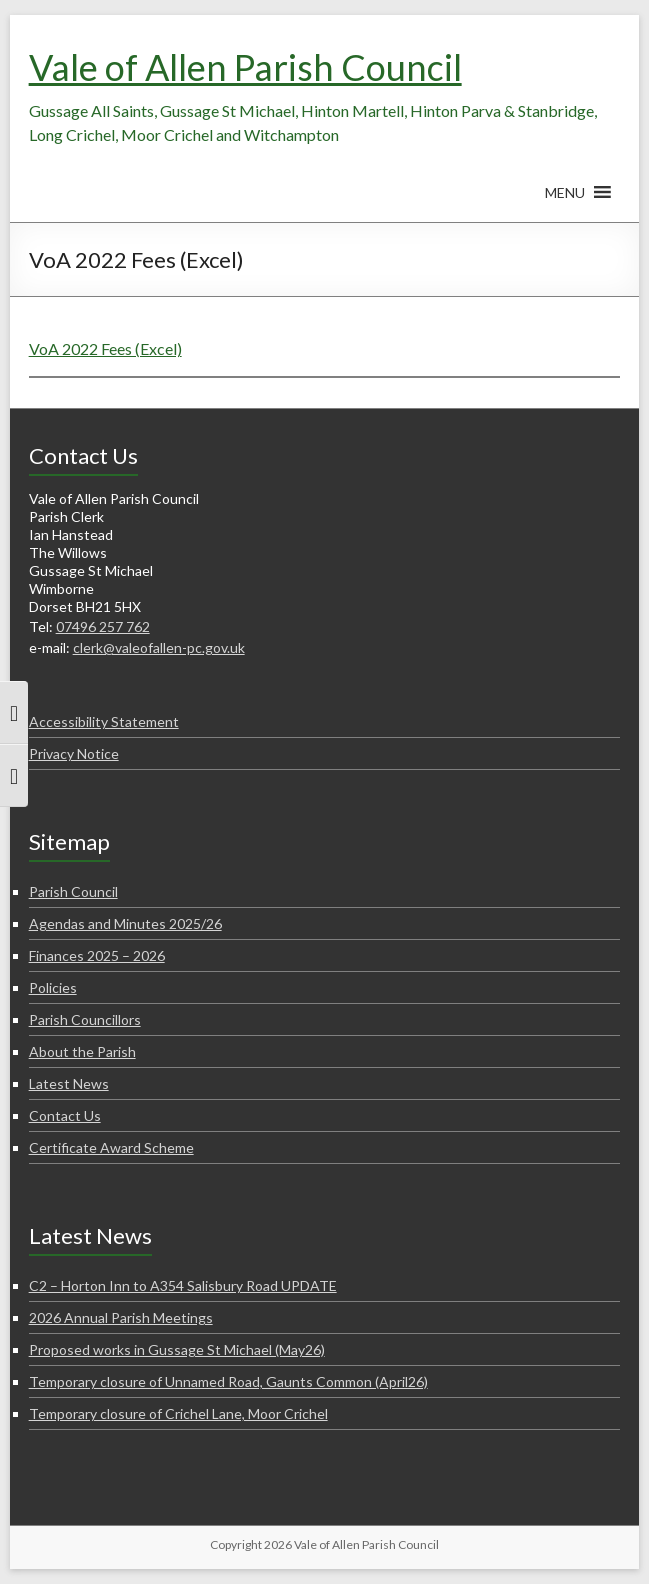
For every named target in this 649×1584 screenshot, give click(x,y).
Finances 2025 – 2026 (97, 955)
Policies (53, 987)
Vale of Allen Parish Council (245, 67)
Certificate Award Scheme (111, 1147)
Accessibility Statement (104, 721)
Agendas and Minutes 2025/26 (125, 923)
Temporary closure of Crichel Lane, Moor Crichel (178, 1413)
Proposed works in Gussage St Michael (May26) (177, 1349)
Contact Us (65, 1115)
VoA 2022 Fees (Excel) (105, 348)
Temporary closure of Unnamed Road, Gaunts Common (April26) (228, 1381)
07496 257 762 (103, 626)
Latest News (69, 1083)
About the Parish (82, 1051)
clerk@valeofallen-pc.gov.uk (159, 647)
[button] (565, 202)
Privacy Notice (74, 753)
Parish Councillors (85, 1019)
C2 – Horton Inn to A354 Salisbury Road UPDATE (183, 1285)
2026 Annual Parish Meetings (121, 1317)
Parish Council (73, 891)
